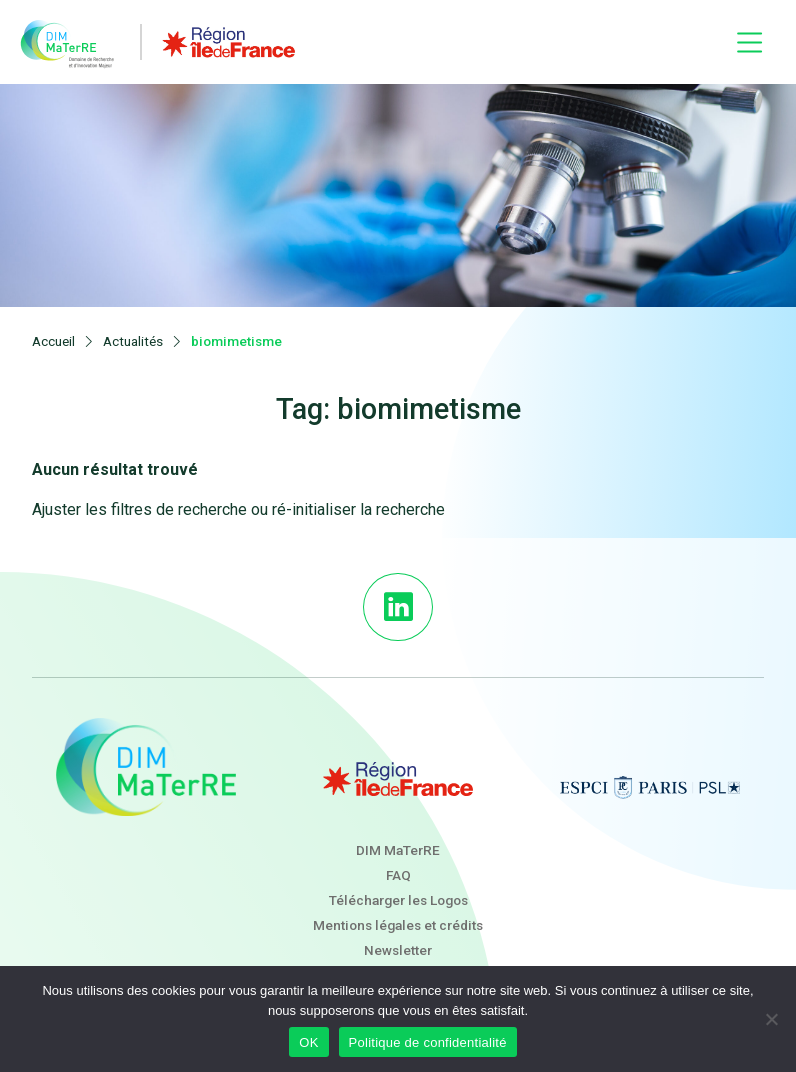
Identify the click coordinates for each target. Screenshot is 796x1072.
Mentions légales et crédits (398, 925)
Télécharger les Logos (398, 900)
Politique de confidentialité (428, 1042)
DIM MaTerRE (398, 850)
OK (308, 1042)
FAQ (398, 875)
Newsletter (398, 950)
